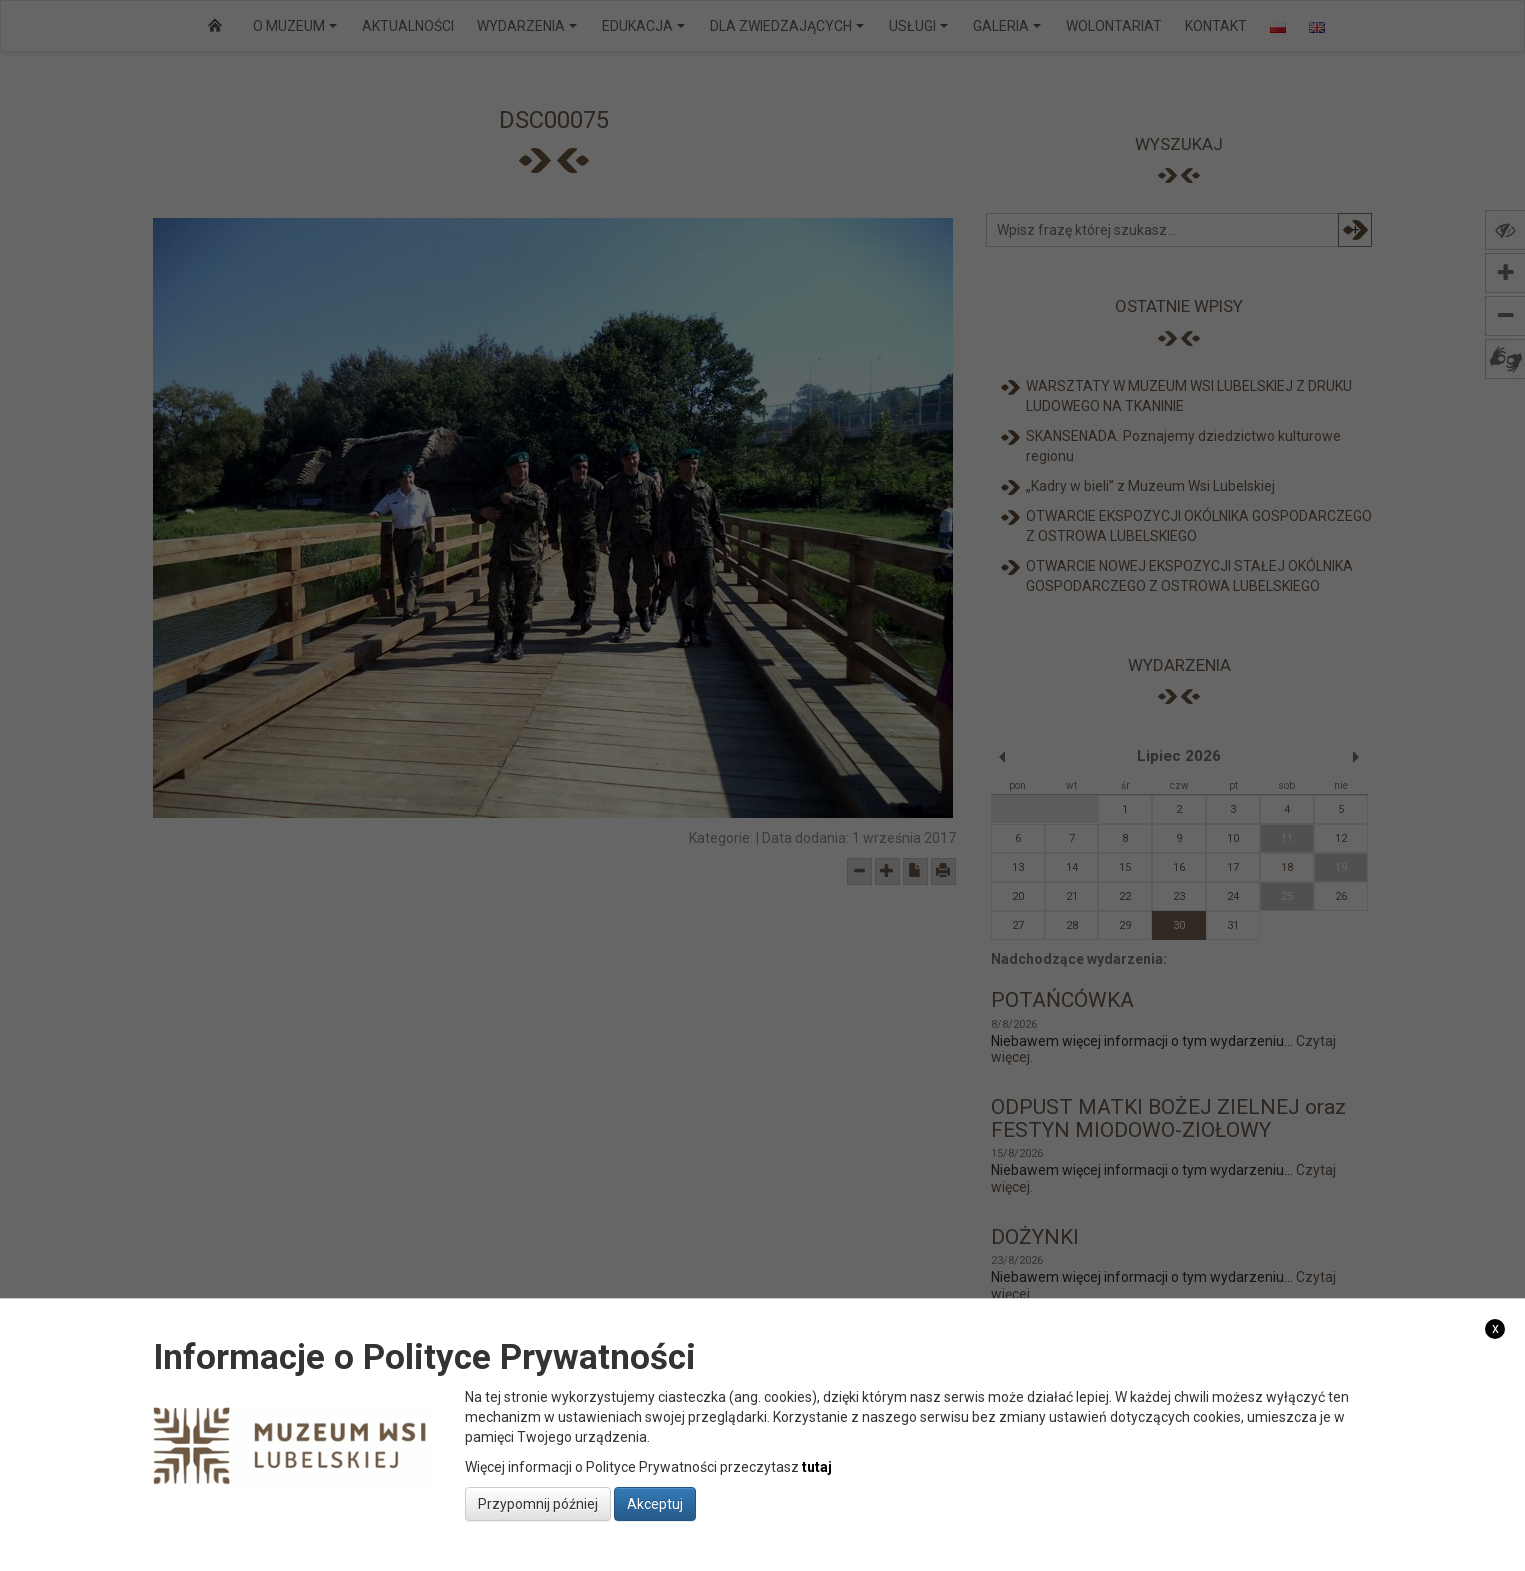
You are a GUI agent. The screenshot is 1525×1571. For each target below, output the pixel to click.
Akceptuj (655, 1504)
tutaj (817, 1467)
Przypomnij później (538, 1504)
